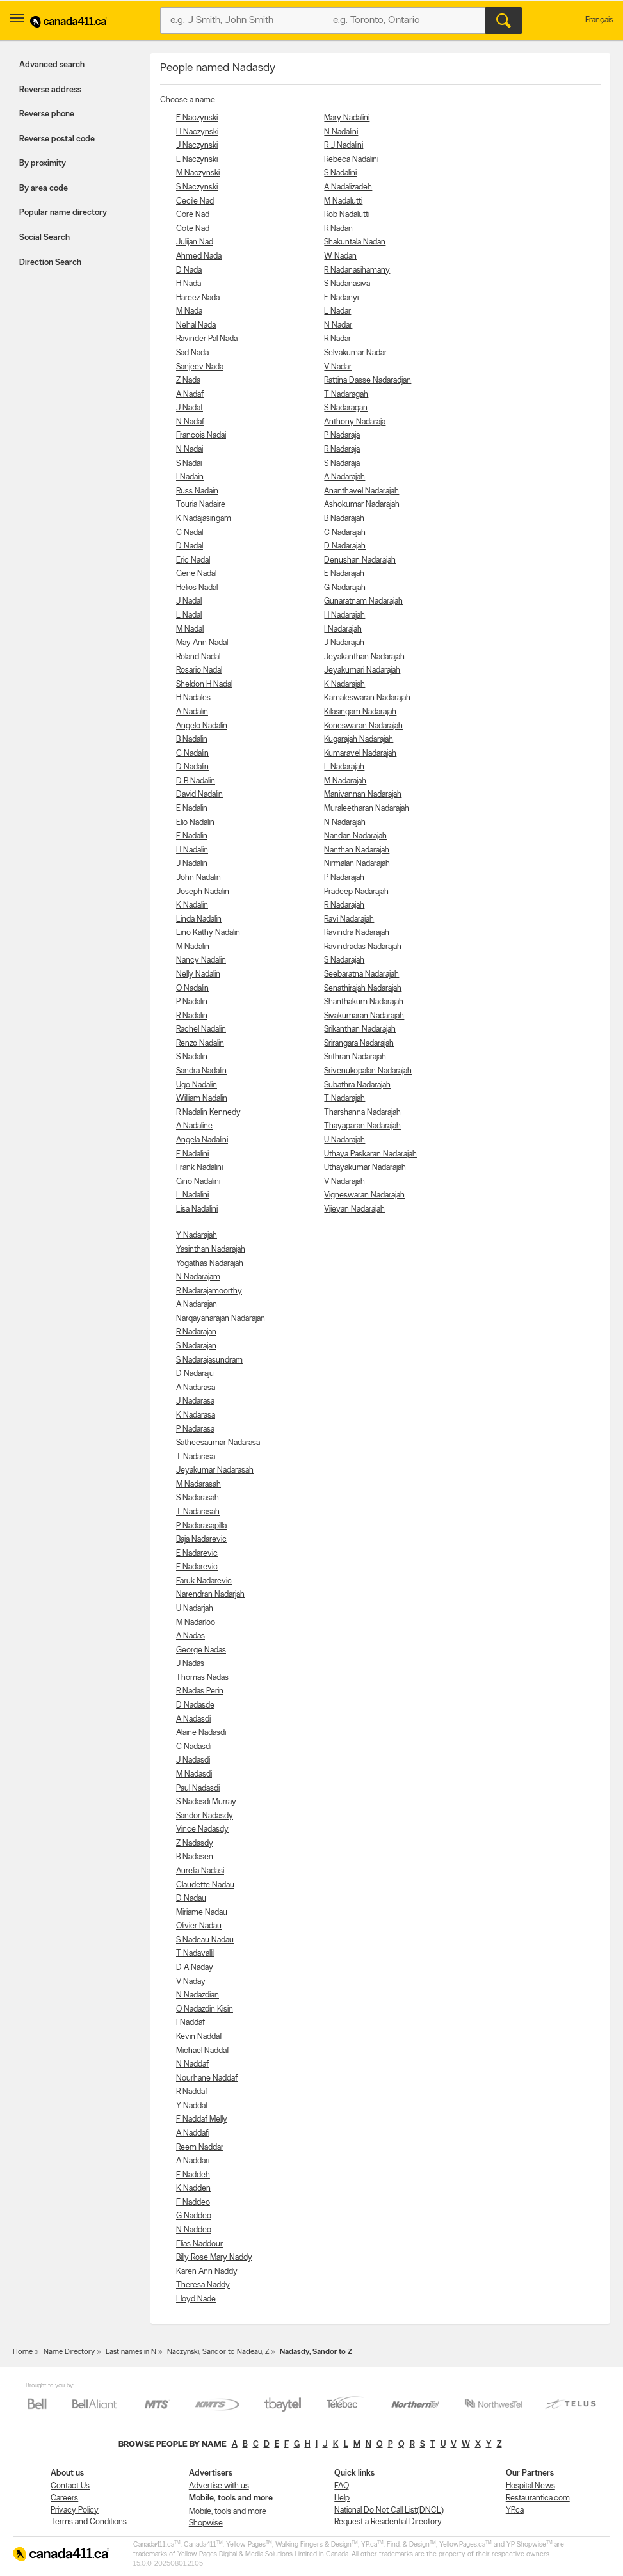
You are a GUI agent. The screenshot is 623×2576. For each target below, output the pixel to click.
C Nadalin (192, 753)
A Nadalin (192, 712)
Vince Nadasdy (202, 1829)
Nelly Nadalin (198, 974)
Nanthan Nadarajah (356, 850)
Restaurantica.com (538, 2498)
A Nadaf (190, 394)
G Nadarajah (345, 588)
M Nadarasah (198, 1484)
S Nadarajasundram (209, 1360)
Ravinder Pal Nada (207, 339)
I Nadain (190, 477)
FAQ (341, 2486)
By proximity (42, 163)
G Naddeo (193, 2216)
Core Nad (192, 215)
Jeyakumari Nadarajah (362, 670)
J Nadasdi (193, 1760)
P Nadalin (191, 1002)
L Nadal (189, 615)
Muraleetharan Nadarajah (366, 808)
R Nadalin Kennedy (208, 1112)
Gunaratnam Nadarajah (363, 601)
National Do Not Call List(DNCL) (389, 2510)
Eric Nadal (193, 560)
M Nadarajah (345, 781)
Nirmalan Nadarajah (357, 864)
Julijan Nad (194, 242)
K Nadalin (192, 905)
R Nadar (337, 339)
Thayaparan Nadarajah (362, 1126)
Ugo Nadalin (196, 1085)
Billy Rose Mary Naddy (214, 2257)
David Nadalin (199, 794)
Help (342, 2498)
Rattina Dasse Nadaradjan (367, 380)
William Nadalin (201, 1098)
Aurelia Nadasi (200, 1871)
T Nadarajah (344, 1098)
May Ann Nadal (202, 643)
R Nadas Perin (199, 1691)
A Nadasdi (193, 1719)
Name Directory (69, 2352)
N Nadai (189, 449)
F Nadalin (191, 836)
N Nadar (338, 325)
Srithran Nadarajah (355, 1057)
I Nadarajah (343, 629)
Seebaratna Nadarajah (361, 974)
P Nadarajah (344, 878)
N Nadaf (190, 422)
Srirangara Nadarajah (359, 1043)
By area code (43, 188)
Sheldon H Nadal (204, 684)
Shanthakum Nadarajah (363, 1002)
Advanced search (52, 65)
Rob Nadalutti (346, 215)
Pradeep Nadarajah (356, 892)
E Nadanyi (341, 298)
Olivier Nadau (199, 1926)
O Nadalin (192, 988)
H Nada (188, 284)
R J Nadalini (343, 145)
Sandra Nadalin (201, 1071)
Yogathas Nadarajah (209, 1264)
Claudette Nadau (205, 1885)
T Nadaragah (346, 394)
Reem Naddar (199, 2147)
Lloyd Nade (196, 2299)
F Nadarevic (197, 1567)
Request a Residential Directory (388, 2522)
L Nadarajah (344, 767)
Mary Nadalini (346, 118)
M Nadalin (192, 947)
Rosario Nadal (199, 670)
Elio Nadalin (195, 823)
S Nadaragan (346, 408)
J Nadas (190, 1664)
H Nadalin (192, 850)
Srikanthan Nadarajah (360, 1029)
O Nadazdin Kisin (204, 2009)
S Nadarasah (197, 1498)
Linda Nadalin (199, 919)
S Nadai (189, 464)
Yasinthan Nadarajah (210, 1249)
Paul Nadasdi (198, 1788)
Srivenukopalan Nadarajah (368, 1071)
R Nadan (338, 229)
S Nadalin (191, 1057)
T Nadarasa (195, 1457)
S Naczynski (197, 187)
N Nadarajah (345, 823)
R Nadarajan (196, 1332)
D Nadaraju (195, 1374)
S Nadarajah (344, 960)
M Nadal (190, 629)
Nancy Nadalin (201, 960)
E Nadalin (191, 808)
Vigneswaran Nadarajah (364, 1195)
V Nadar (338, 367)
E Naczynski (197, 118)
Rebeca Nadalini (351, 160)
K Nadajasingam (203, 519)
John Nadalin (198, 878)
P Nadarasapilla (201, 1526)
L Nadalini (192, 1195)
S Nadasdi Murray (206, 1802)
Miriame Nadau (201, 1912)
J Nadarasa (195, 1401)
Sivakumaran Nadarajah (364, 1016)
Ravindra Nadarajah (356, 933)
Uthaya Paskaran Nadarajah (370, 1154)
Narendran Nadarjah (210, 1594)
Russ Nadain (197, 491)
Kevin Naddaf (199, 2037)
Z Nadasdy (194, 1843)
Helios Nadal (197, 588)
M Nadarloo (195, 1623)
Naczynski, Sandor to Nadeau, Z (218, 2352)
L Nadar (337, 311)
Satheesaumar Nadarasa (218, 1443)
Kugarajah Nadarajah (358, 739)
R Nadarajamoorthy (209, 1291)
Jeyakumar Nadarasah (215, 1470)
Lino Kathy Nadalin (208, 933)
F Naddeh (193, 2175)
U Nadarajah (344, 1140)
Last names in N (131, 2352)
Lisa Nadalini (197, 1209)
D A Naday (194, 1968)
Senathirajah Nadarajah (362, 988)
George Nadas (201, 1650)
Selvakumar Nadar (355, 353)
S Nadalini (340, 173)
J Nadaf (189, 408)
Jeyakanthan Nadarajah (364, 657)
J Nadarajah (344, 643)
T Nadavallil (195, 1953)
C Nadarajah (345, 533)
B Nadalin (191, 739)
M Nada (189, 311)
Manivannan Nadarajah (362, 794)
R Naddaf (191, 2092)
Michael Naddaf (202, 2051)
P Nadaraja (342, 435)
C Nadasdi (193, 1747)
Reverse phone (46, 114)
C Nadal (189, 533)
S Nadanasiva (347, 284)
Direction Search (50, 263)
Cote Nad (192, 229)
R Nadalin (191, 1016)
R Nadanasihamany (357, 270)
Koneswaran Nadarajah (363, 726)
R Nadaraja (342, 449)
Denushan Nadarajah (360, 560)
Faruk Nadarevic (204, 1581)
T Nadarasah (198, 1512)
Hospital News (530, 2486)
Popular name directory (63, 213)
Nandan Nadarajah (355, 836)
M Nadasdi (194, 1774)
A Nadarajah (344, 477)
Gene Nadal (196, 574)
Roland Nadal (198, 657)
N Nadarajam (198, 1277)
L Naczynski (197, 160)
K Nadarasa (195, 1415)
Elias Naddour (199, 2244)
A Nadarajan (196, 1304)
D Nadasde (195, 1705)
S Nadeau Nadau (205, 1940)
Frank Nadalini (199, 1168)
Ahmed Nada (199, 256)
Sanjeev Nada (199, 367)
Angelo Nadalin (201, 726)
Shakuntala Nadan (354, 242)
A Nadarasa (195, 1388)
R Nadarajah (344, 905)
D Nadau (191, 1898)
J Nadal (189, 601)
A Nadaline (194, 1126)
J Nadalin (191, 864)
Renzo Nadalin (200, 1043)
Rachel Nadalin (201, 1029)
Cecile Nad (195, 201)
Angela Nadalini (202, 1140)
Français (599, 20)
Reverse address (50, 90)
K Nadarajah (344, 684)
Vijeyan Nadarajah (354, 1209)
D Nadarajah (345, 546)
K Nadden (193, 2188)
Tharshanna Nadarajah (362, 1112)
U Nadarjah (194, 1608)
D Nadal (189, 546)
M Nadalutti (343, 201)
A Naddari (192, 2161)
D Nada (189, 270)
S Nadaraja (342, 464)
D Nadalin (192, 767)
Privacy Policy (75, 2510)
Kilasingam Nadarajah (360, 712)
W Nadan (340, 256)
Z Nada (188, 380)
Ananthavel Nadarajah (361, 491)
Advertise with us (219, 2486)
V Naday (191, 1982)
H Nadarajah (344, 615)
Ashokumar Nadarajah (362, 504)
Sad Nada (192, 353)
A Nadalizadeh (348, 187)
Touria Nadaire (200, 504)
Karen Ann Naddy (207, 2272)
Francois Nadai (201, 435)
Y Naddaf (192, 2106)
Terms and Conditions (89, 2522)
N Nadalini (341, 132)
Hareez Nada (198, 298)
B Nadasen (194, 1857)
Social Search (44, 238)
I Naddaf (190, 2023)
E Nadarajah (344, 574)
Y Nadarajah (196, 1235)
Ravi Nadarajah (349, 919)
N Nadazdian (197, 1995)
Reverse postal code (57, 139)
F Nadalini (192, 1154)
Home (23, 2352)
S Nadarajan (196, 1346)
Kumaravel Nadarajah (360, 753)
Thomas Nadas (202, 1678)
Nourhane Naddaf (207, 2078)
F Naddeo (193, 2202)
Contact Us (70, 2486)
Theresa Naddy (203, 2285)
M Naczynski (198, 173)
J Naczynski (197, 145)
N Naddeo (193, 2230)
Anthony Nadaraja (354, 422)
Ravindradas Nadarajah (362, 947)
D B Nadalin (195, 781)
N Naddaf (192, 2064)
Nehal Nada (196, 325)
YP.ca (515, 2510)
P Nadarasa (195, 1429)
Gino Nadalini (198, 1182)
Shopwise (206, 2523)
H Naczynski (197, 132)
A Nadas (190, 1636)
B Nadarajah (344, 519)
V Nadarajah (344, 1182)
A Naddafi (192, 2133)
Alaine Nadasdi (201, 1733)
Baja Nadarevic (201, 1539)
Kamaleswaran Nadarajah (367, 698)
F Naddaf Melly (201, 2119)
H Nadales (193, 698)
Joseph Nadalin (202, 892)
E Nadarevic (197, 1553)
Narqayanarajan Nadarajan (220, 1319)
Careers (64, 2498)
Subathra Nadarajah (357, 1085)
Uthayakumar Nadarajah (365, 1168)
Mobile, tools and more (227, 2512)
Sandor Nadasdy (204, 1816)
